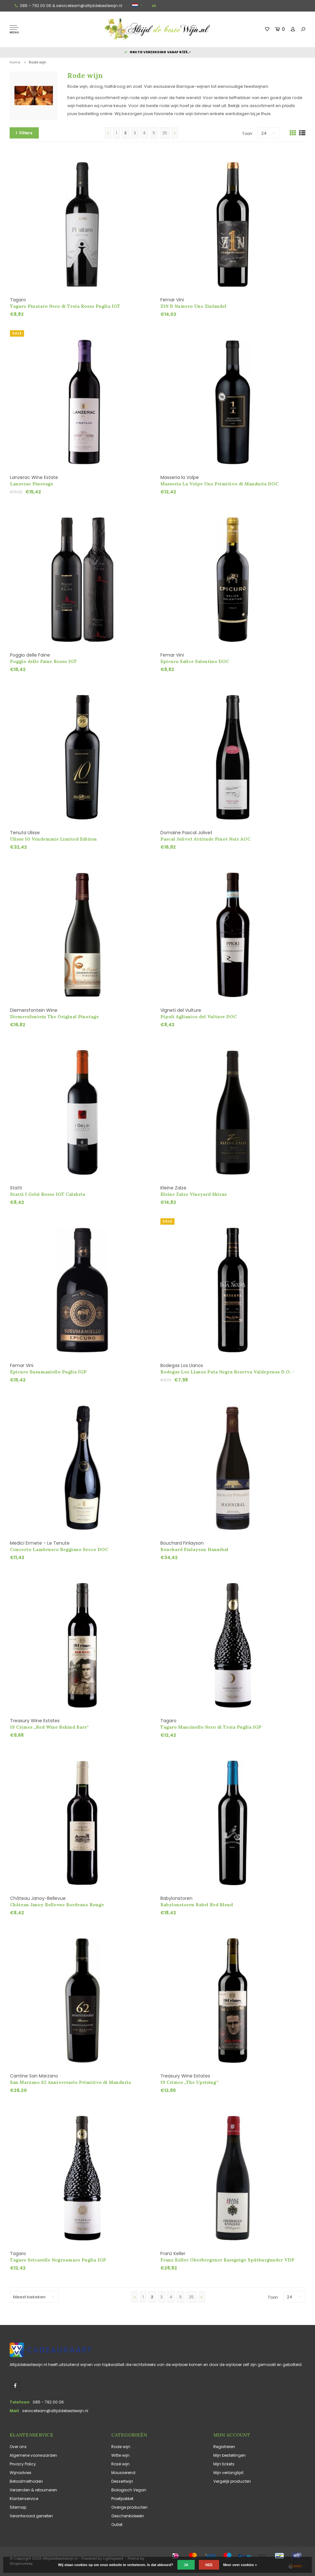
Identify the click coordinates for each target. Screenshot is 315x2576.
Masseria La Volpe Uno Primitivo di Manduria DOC (219, 484)
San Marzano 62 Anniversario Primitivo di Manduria (70, 2082)
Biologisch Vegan (128, 2490)
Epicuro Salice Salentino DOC (194, 661)
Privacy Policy (23, 2464)
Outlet (117, 2524)
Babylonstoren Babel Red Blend (196, 1905)
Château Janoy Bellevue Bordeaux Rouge (57, 1905)
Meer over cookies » (240, 2565)
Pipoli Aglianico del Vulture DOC (198, 1016)
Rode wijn (37, 62)
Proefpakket (122, 2498)
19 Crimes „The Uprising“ (189, 2082)
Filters (24, 133)
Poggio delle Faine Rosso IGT (43, 661)
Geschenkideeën (127, 2516)
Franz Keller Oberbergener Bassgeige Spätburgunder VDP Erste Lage (227, 2260)
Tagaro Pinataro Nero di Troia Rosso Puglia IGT (65, 306)
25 (164, 133)
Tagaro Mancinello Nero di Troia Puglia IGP (210, 1727)
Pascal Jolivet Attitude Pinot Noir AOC (205, 839)
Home (15, 62)
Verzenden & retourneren (33, 2490)
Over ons (18, 2446)
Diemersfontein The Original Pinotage (54, 1016)
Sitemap (18, 2507)
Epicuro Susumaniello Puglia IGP (48, 1372)
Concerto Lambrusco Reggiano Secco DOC (59, 1549)
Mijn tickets (223, 2464)
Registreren (224, 2446)
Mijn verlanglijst (228, 2472)
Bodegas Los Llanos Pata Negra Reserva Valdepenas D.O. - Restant (227, 1372)
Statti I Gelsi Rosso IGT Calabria (47, 1194)
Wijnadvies (20, 2472)
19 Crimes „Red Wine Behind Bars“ (49, 1727)
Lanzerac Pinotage (31, 484)
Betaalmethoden (26, 2481)
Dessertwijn (122, 2481)
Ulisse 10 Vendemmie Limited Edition (53, 839)
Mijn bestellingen (229, 2455)
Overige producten (129, 2507)
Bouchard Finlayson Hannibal (194, 1549)
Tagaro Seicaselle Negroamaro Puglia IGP (58, 2260)
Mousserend (123, 2472)
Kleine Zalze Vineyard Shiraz (193, 1194)
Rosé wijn (120, 2464)
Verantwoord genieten (31, 2516)
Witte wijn (120, 2455)
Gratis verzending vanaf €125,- (157, 52)
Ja (186, 2565)
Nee (209, 2565)
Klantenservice (24, 2498)
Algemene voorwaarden (33, 2455)
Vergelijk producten (232, 2481)
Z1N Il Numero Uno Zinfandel (193, 306)
